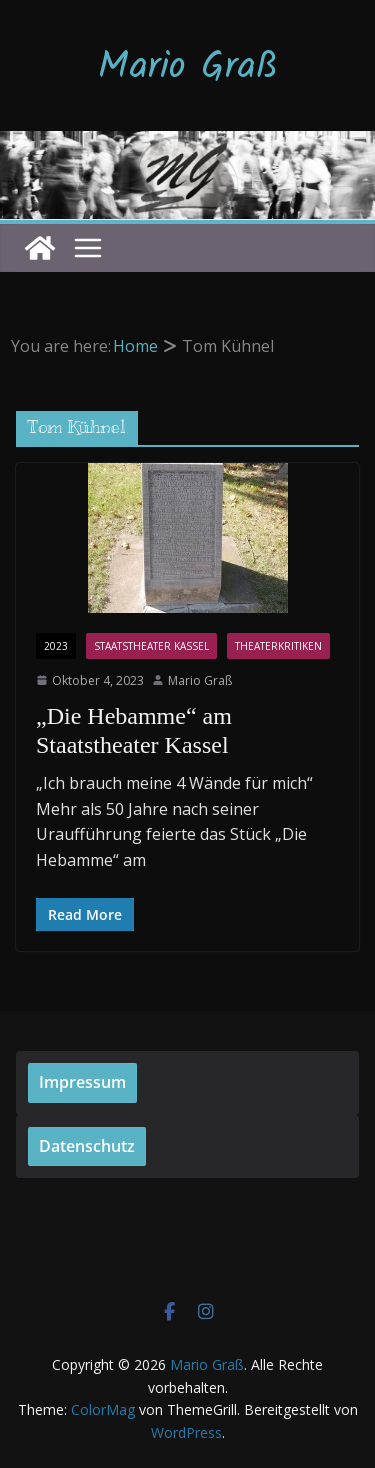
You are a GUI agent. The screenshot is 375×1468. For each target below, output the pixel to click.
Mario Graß (188, 68)
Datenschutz (87, 1146)
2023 (56, 646)
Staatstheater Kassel (151, 646)
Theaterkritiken (278, 646)
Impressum (82, 1082)
